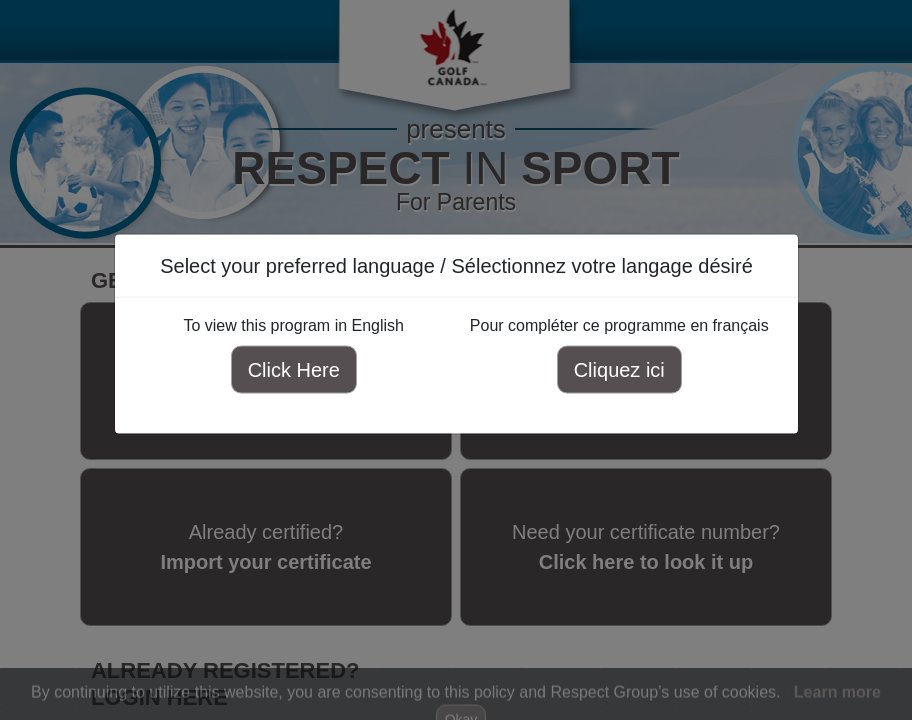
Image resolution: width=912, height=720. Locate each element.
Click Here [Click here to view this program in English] (293, 370)
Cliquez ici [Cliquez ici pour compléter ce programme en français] (618, 370)
